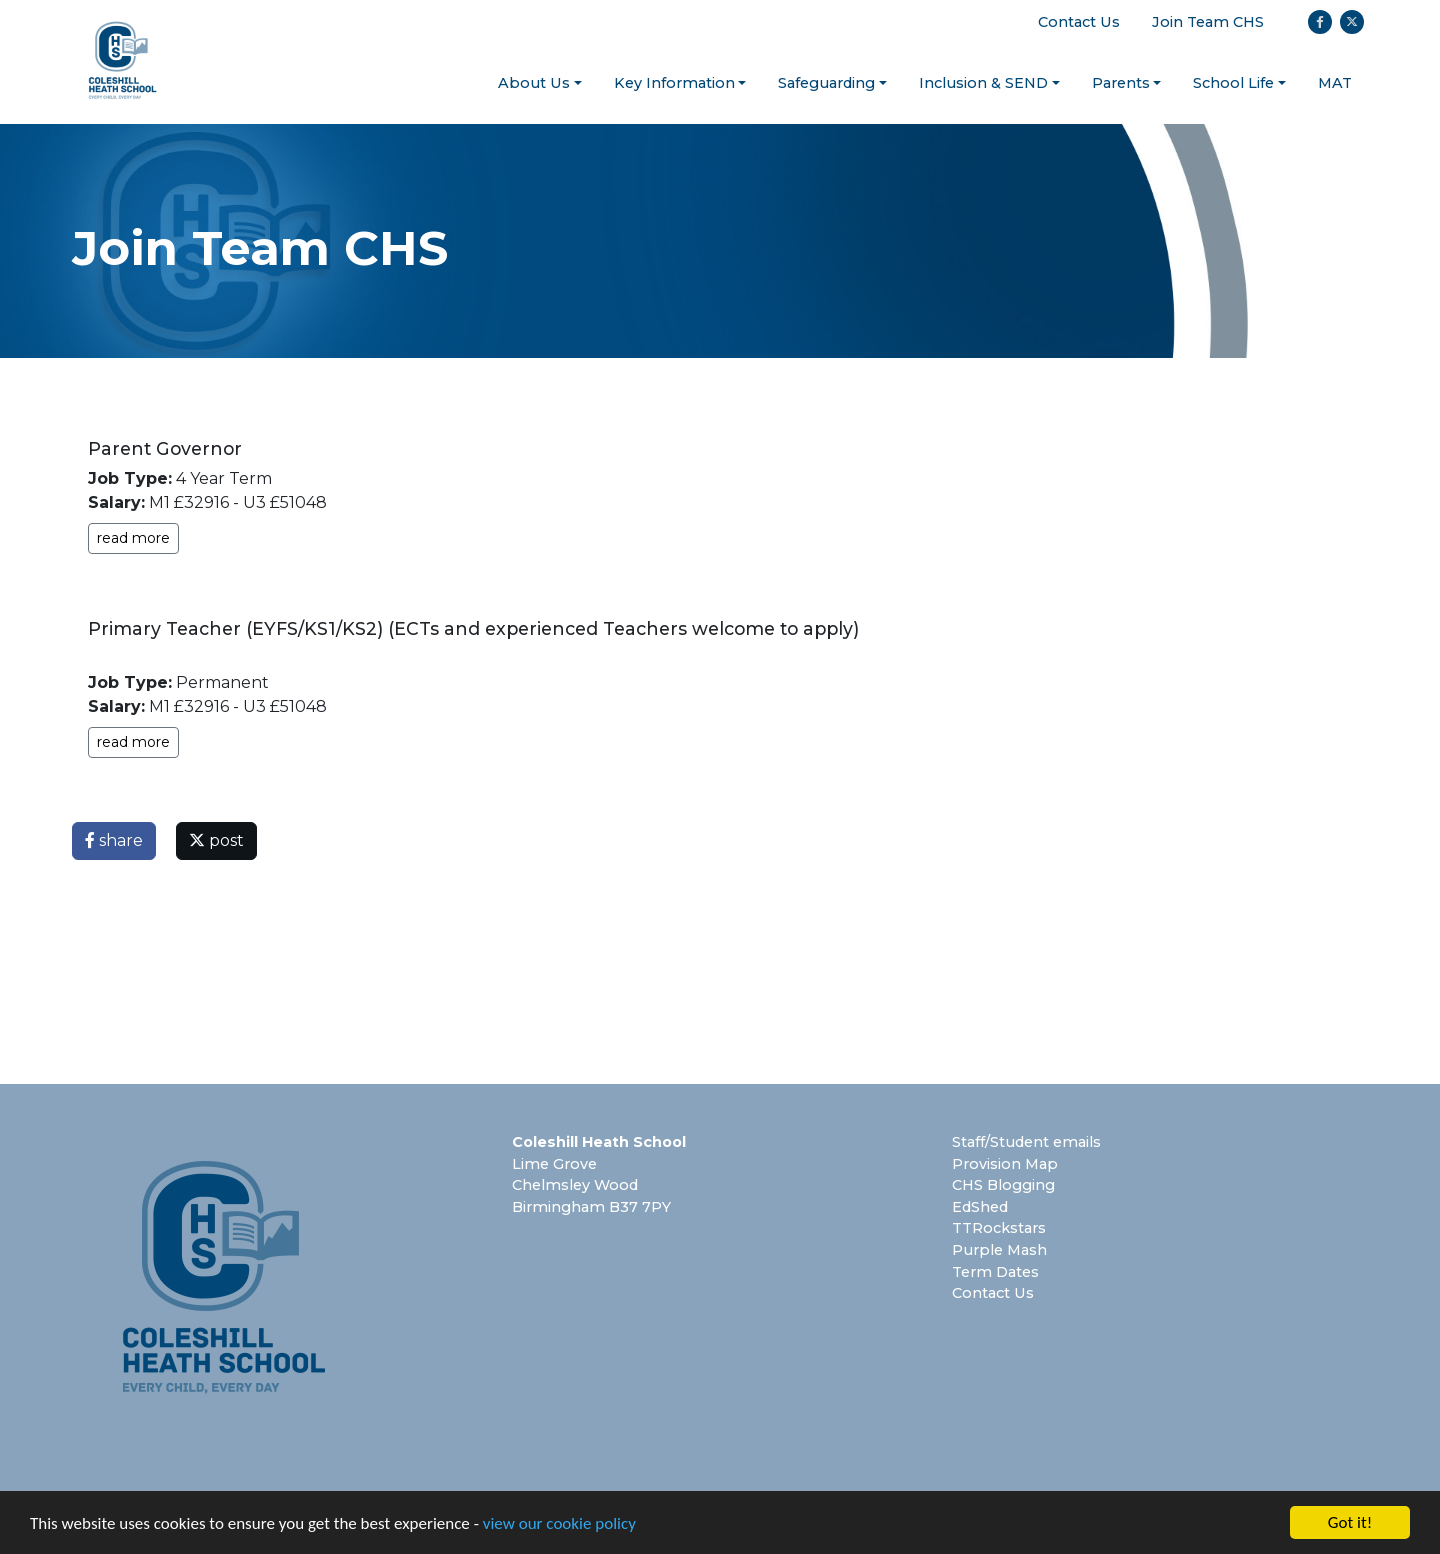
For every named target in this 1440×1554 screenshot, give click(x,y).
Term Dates (995, 1272)
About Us (534, 83)
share (114, 840)
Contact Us (1079, 22)
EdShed (980, 1207)
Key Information (674, 83)
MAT (1335, 83)
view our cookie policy (559, 1525)
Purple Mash (999, 1250)
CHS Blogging (1003, 1185)
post (216, 840)
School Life (1233, 83)
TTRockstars (999, 1228)
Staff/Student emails (1026, 1142)
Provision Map (1005, 1164)
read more (133, 538)
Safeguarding (826, 83)
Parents (1121, 83)
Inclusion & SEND (983, 83)
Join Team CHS (1208, 22)
